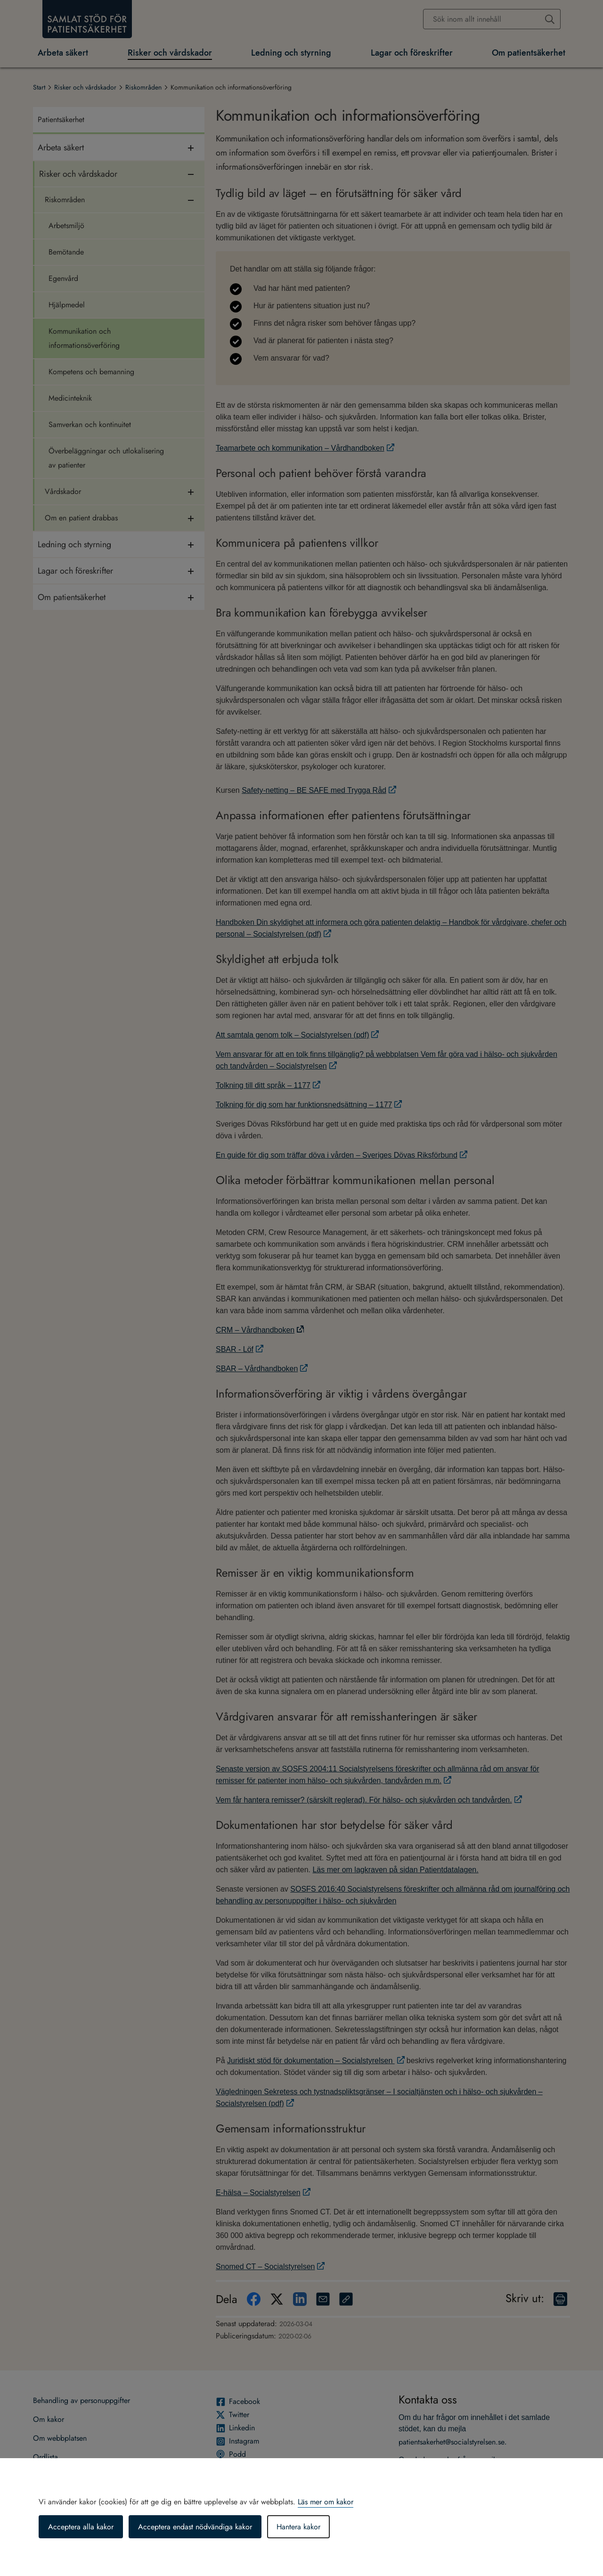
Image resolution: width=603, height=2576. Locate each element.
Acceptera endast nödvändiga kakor (195, 2526)
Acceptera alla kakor (81, 2526)
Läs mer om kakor (325, 2501)
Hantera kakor (298, 2526)
